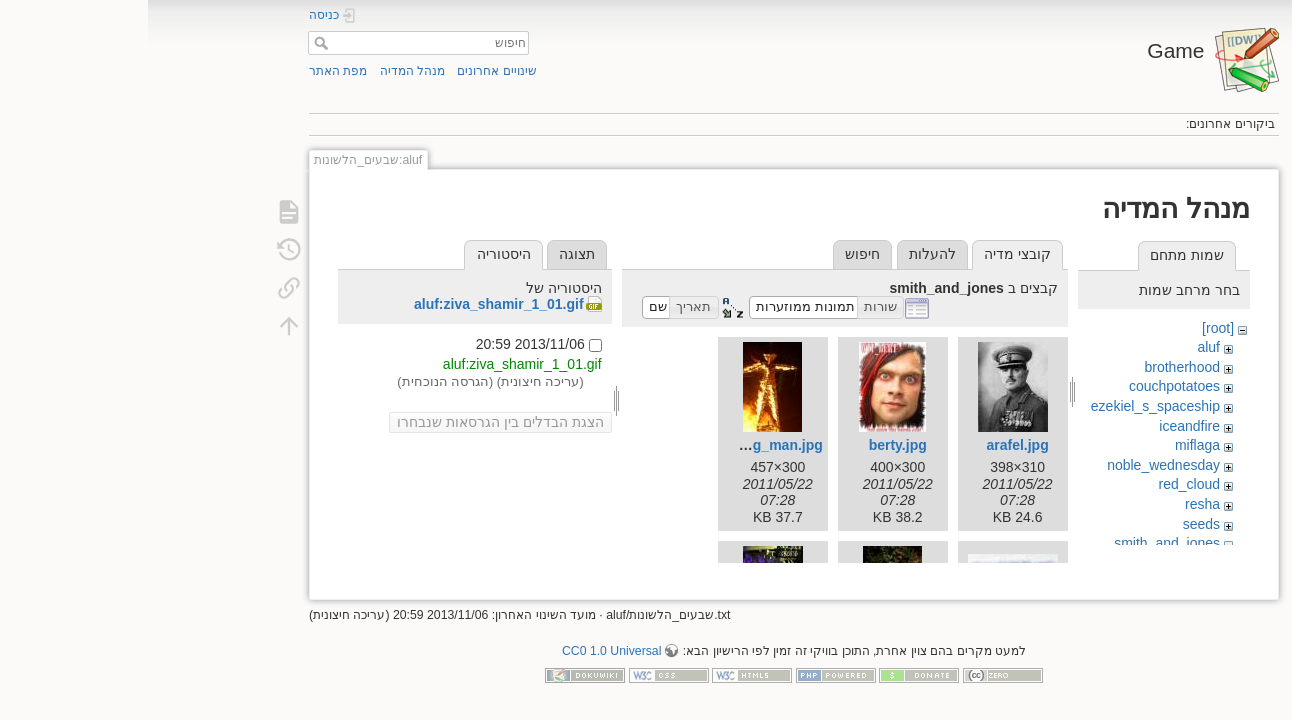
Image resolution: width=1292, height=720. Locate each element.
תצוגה (429, 254)
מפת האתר (190, 71)
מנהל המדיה (264, 71)
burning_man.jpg (618, 445)
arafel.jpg (869, 445)
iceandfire (1041, 426)
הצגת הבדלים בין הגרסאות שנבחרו (352, 422)
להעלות (784, 254)
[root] (1070, 328)
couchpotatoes (1026, 386)
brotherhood (1035, 367)
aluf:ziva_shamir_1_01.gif (351, 304)
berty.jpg (750, 445)
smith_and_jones (1019, 543)
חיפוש (170, 43)
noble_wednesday (1015, 465)
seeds (1053, 524)
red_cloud (1042, 484)
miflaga (1049, 445)
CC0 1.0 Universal (463, 654)
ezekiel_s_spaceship (1007, 406)
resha (1054, 504)
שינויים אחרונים (348, 71)
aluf (1060, 347)
